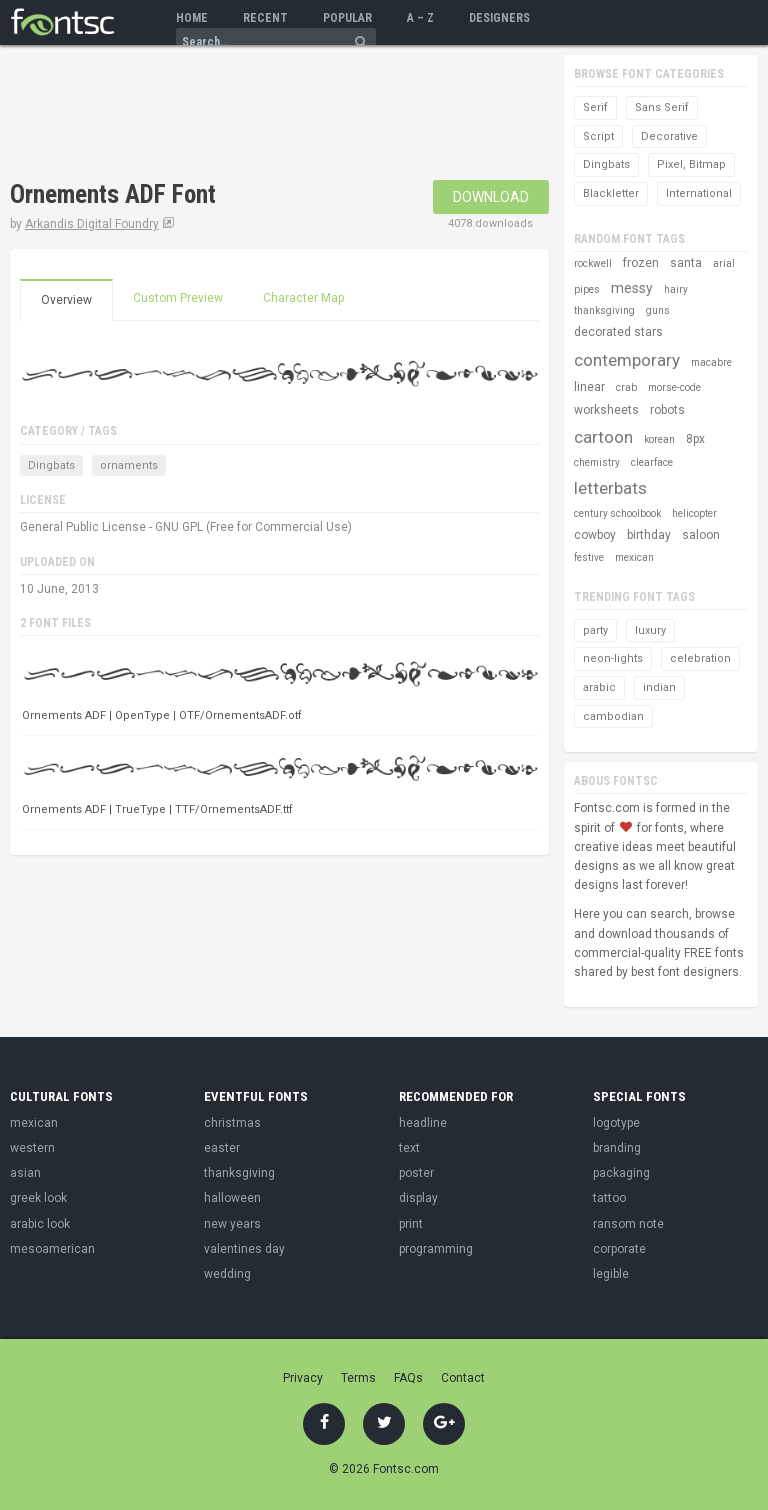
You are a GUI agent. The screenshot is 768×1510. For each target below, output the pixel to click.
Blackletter (611, 193)
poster (416, 1173)
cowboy (595, 535)
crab (626, 387)
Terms (358, 1378)
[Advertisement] (244, 115)
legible (611, 1274)
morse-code (674, 387)
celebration (700, 658)
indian (659, 687)
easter (222, 1148)
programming (436, 1249)
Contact (463, 1378)
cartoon (603, 437)
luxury (650, 630)
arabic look (40, 1224)
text (409, 1148)
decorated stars (618, 332)
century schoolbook (617, 513)
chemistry (597, 462)
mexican (634, 557)
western (32, 1148)
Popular (347, 18)
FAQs (408, 1378)
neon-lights (613, 658)
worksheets (606, 410)
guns (658, 310)
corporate (619, 1249)
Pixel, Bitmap (691, 164)
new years (232, 1224)
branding (617, 1148)
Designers (499, 18)
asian (25, 1173)
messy (632, 288)
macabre (711, 362)
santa (686, 263)
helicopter (694, 513)
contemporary (627, 360)
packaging (621, 1173)
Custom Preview (178, 298)
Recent (265, 18)
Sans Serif (662, 107)
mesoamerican (52, 1249)
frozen (641, 263)
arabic (599, 687)
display (418, 1198)
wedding (227, 1274)
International (699, 193)
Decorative (669, 136)
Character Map (303, 298)
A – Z (420, 18)
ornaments (129, 465)
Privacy (303, 1378)
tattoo (609, 1198)
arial (724, 263)
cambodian (613, 716)
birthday (649, 535)
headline (423, 1123)
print (411, 1224)
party (595, 630)
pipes (587, 289)
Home (192, 18)
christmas (232, 1123)
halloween (232, 1198)
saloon (701, 535)
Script (598, 136)
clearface (652, 462)
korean (659, 439)
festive (589, 557)
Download (491, 197)
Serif (595, 107)
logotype (616, 1123)
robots (667, 410)
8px (695, 439)
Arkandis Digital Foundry (92, 224)
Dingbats (51, 465)
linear (589, 387)
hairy (676, 289)
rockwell (593, 263)
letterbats (610, 488)
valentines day (244, 1249)
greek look (38, 1198)
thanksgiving (604, 310)
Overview (66, 300)
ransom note (628, 1224)
